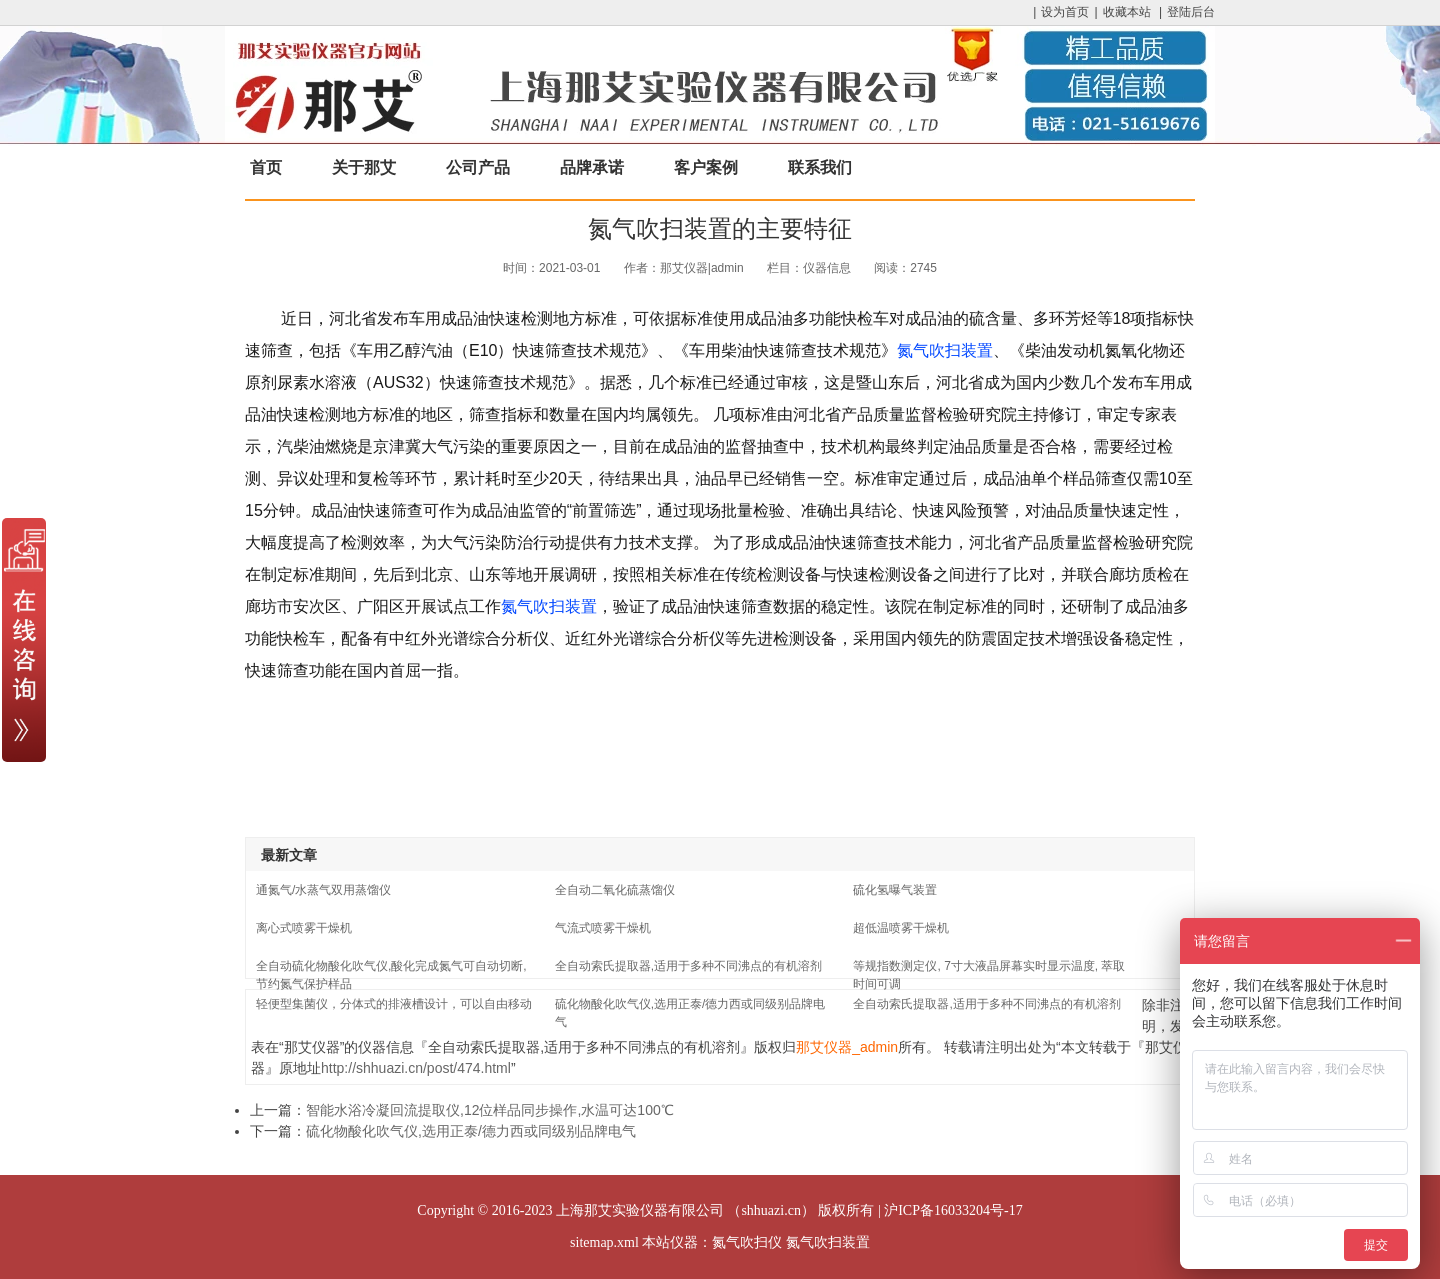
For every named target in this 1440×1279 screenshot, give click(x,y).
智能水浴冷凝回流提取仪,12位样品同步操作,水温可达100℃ (490, 1110)
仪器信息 (827, 268)
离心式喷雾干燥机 (304, 928)
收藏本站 (1127, 12)
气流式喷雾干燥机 (603, 928)
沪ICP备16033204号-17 (953, 1210)
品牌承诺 (592, 167)
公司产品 (478, 167)
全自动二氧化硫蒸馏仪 (615, 890)
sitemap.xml (604, 1242)
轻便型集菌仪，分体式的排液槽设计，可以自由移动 (394, 1004)
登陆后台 (1191, 12)
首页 (266, 167)
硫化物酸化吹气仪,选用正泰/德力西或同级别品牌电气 (471, 1131)
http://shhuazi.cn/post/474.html (416, 1068)
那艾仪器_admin (847, 1047)
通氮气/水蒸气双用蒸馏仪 (323, 890)
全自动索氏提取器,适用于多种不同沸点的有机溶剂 (688, 966)
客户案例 (706, 167)
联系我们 (820, 167)
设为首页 (1065, 12)
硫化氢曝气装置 (895, 890)
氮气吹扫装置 (945, 350)
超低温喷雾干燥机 (901, 928)
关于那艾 (364, 167)
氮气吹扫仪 (747, 1242)
